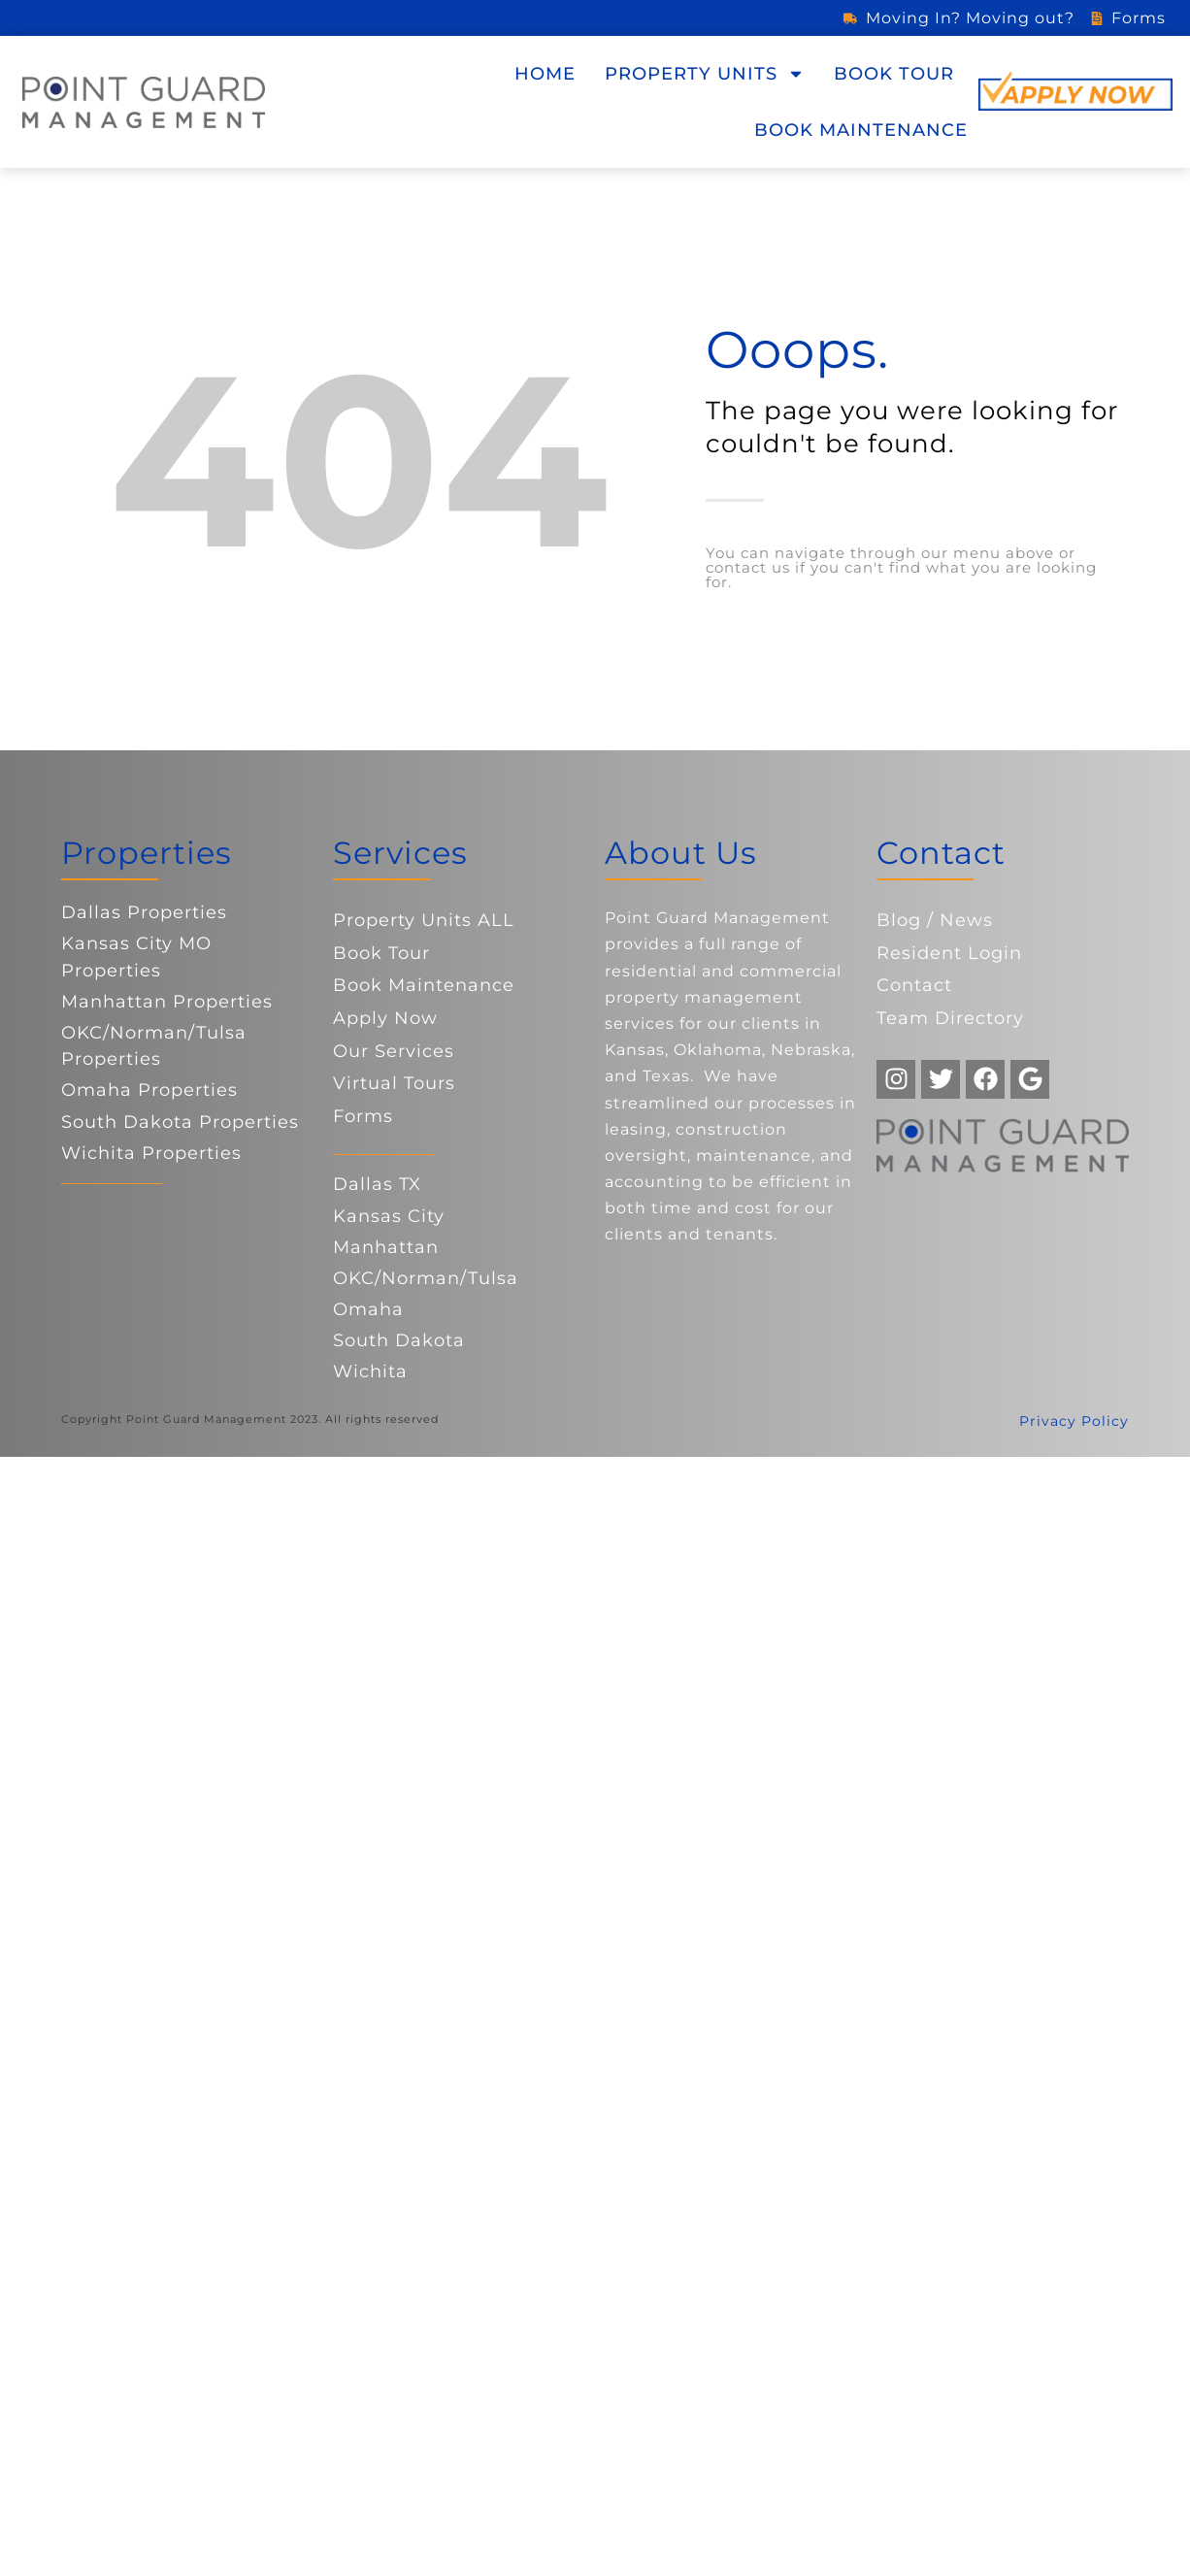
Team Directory (950, 1018)
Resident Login (949, 953)
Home (545, 73)
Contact (914, 985)
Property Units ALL (423, 920)
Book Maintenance (861, 130)
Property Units (705, 73)
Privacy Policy (1074, 1421)
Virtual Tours (394, 1083)
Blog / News (934, 920)
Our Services (393, 1051)
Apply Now (385, 1018)
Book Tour (894, 73)
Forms (363, 1116)
